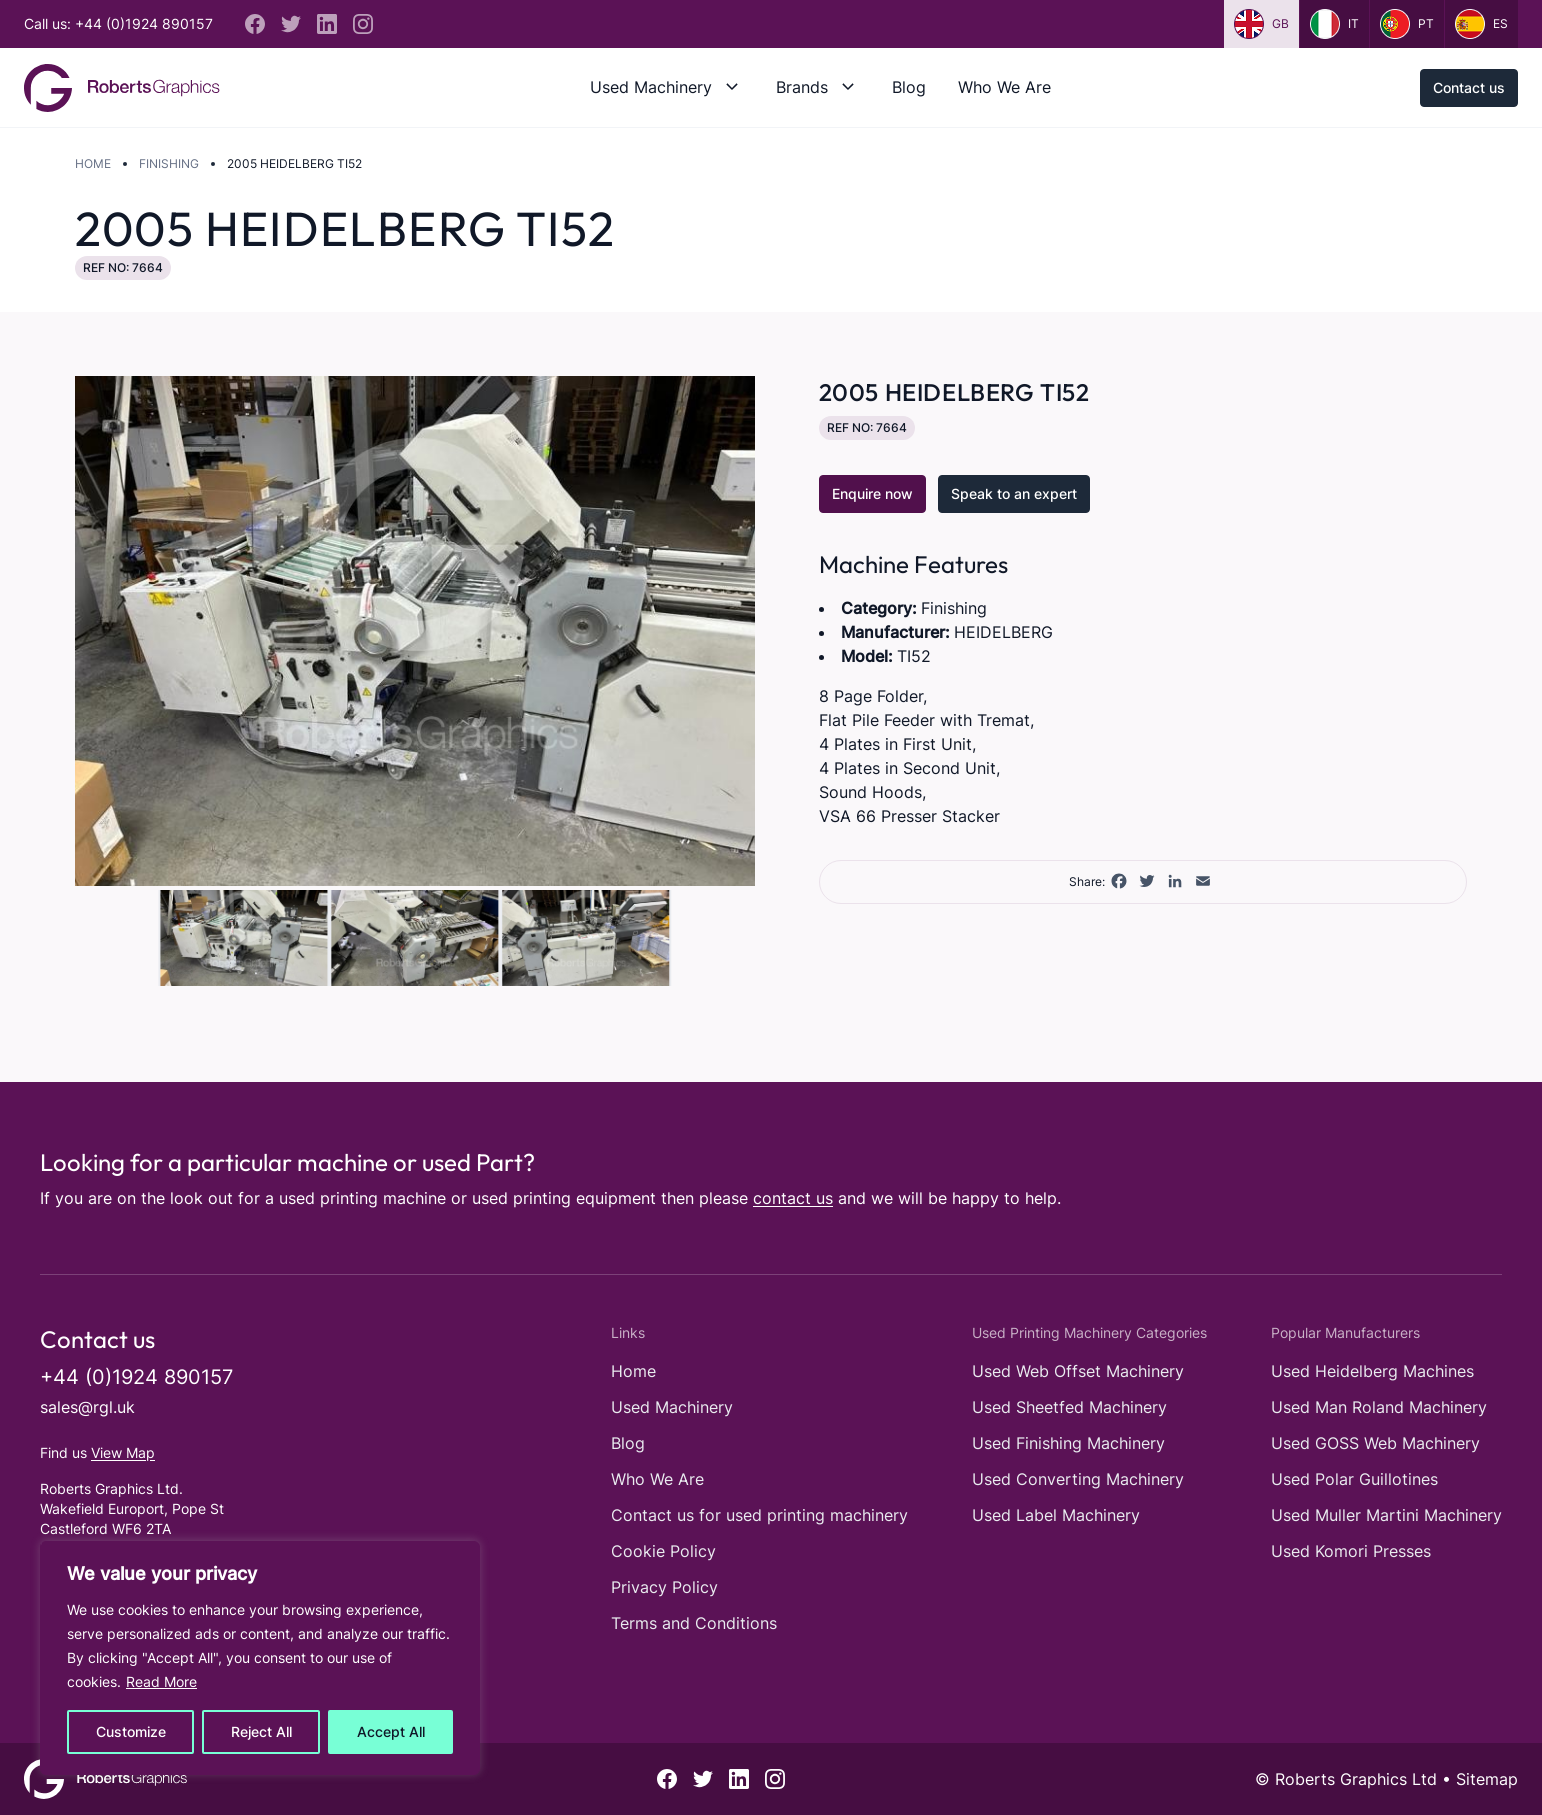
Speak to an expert (1014, 493)
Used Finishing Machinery (1068, 1443)
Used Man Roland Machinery (1379, 1407)
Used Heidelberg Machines (1372, 1371)
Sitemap (1487, 1779)
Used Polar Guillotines (1354, 1479)
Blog (909, 87)
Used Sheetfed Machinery (1069, 1407)
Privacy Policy (664, 1587)
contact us (793, 1198)
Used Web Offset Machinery (1078, 1371)
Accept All (391, 1731)
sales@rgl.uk (87, 1407)
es (1481, 24)
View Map (123, 1452)
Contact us (1469, 87)
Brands (802, 87)
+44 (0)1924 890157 (136, 1377)
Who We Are (1004, 87)
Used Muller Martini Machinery (1386, 1515)
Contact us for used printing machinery (759, 1515)
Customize (131, 1731)
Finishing (169, 163)
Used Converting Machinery (1078, 1479)
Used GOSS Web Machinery (1375, 1443)
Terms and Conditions (694, 1623)
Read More (161, 1681)
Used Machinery (651, 87)
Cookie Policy (663, 1551)
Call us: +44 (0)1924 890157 (118, 23)
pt (1407, 24)
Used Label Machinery (1056, 1515)
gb (1261, 24)
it (1334, 24)
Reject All (261, 1731)
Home (93, 163)
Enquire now (872, 493)
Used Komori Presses (1351, 1551)
